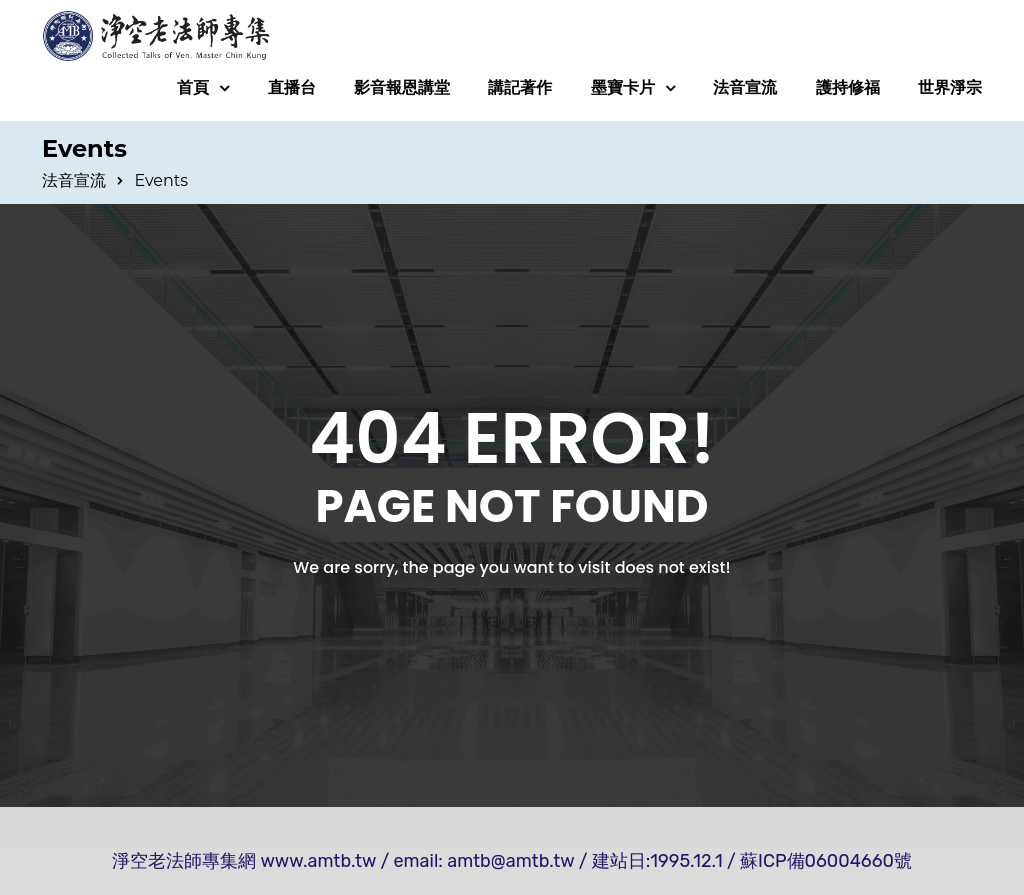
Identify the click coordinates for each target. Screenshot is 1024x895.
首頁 (193, 87)
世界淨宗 (950, 87)
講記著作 (520, 87)
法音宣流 (745, 87)
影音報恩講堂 (402, 87)
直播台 (292, 87)
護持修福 (848, 87)
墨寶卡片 (623, 87)
